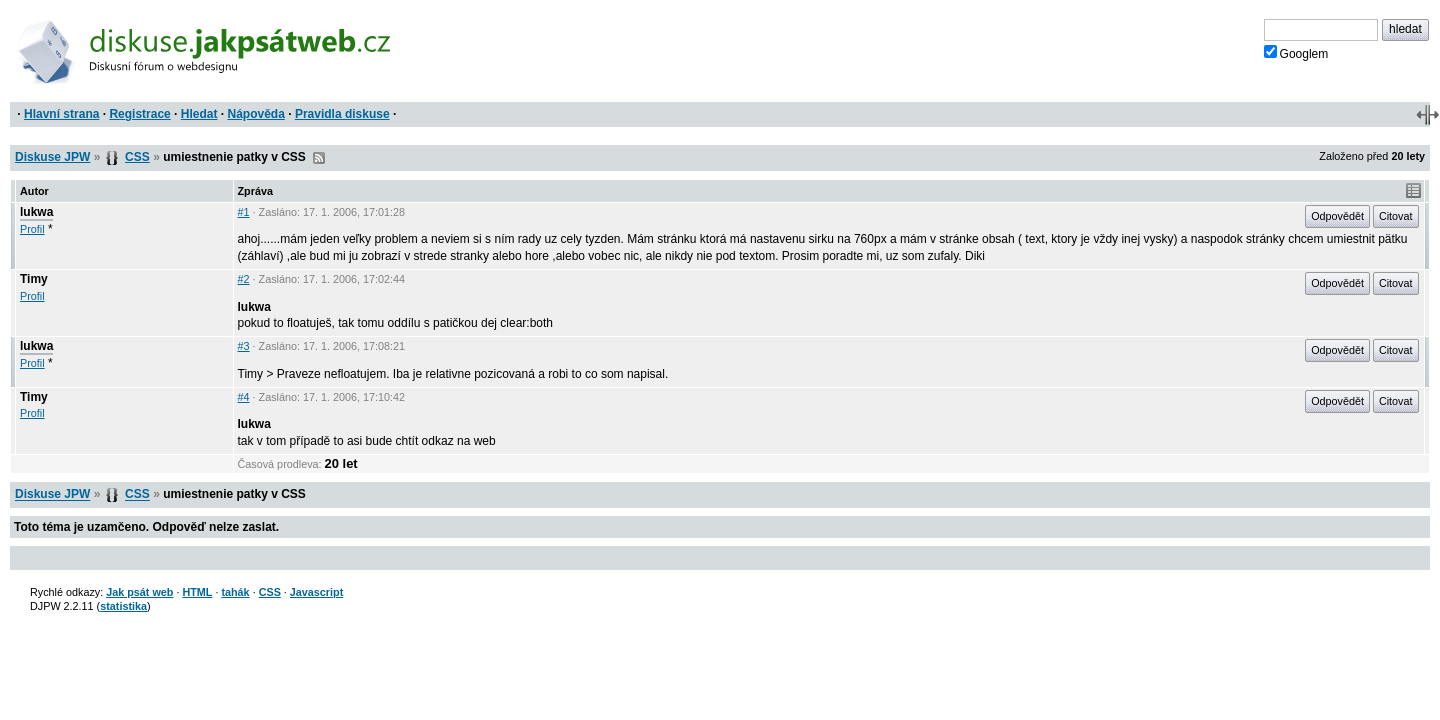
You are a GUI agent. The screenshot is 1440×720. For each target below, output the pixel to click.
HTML (197, 592)
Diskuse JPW (52, 157)
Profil (32, 229)
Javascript (316, 592)
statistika (123, 606)
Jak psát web (139, 592)
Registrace (139, 114)
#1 (244, 212)
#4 (244, 397)
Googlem (1296, 53)
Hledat (199, 114)
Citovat (1396, 216)
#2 (244, 279)
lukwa (36, 212)
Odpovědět (1337, 216)
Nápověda (256, 114)
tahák (235, 592)
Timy (34, 279)
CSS (137, 157)
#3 (244, 346)
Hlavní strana (61, 114)
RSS (319, 158)
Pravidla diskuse (342, 114)
